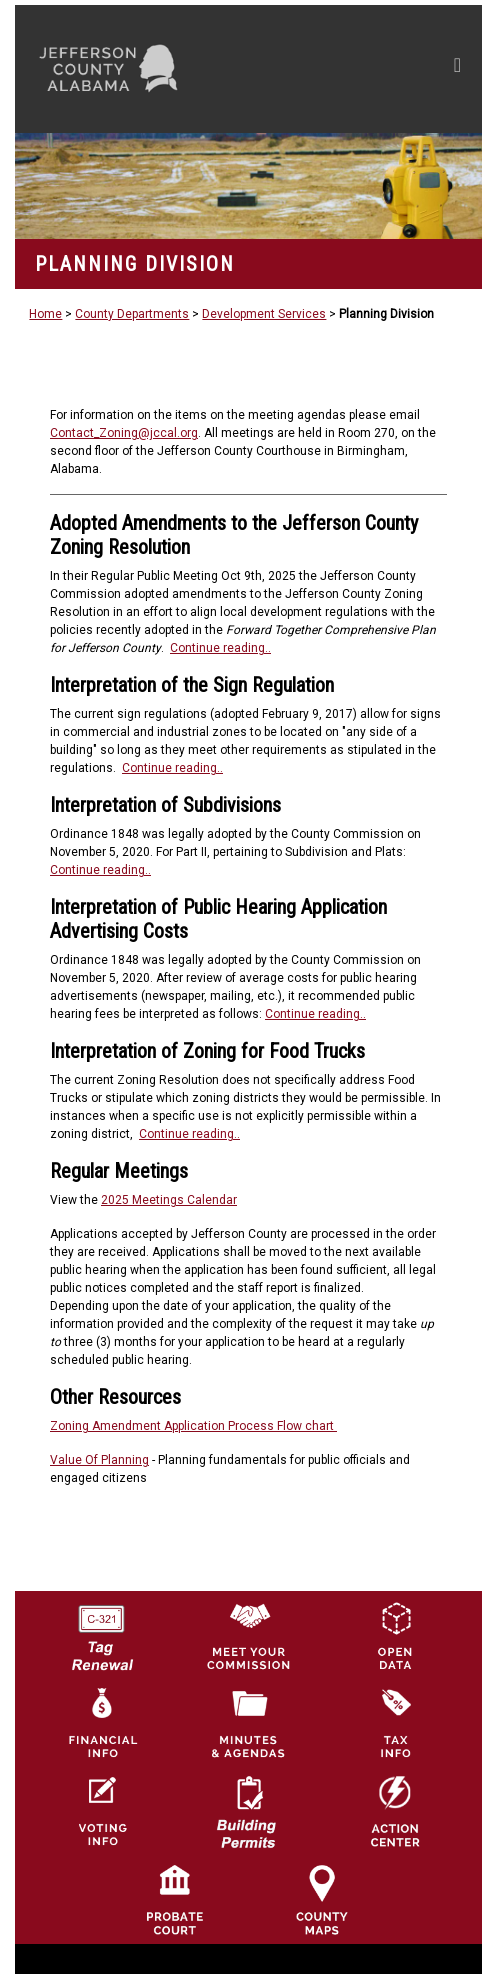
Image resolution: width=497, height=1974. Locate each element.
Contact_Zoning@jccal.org (124, 433)
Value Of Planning (99, 1460)
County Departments (132, 314)
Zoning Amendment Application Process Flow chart (193, 1426)
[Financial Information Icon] (101, 1723)
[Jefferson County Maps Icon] (322, 1899)
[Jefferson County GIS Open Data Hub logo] (395, 1635)
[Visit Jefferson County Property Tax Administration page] (395, 1723)
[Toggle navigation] (457, 69)
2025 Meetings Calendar (169, 1200)
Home (45, 314)
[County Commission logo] (248, 1635)
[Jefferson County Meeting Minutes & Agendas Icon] (248, 1723)
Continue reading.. (220, 648)
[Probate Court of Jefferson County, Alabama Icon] (175, 1899)
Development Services (264, 314)
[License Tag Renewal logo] (101, 1631)
